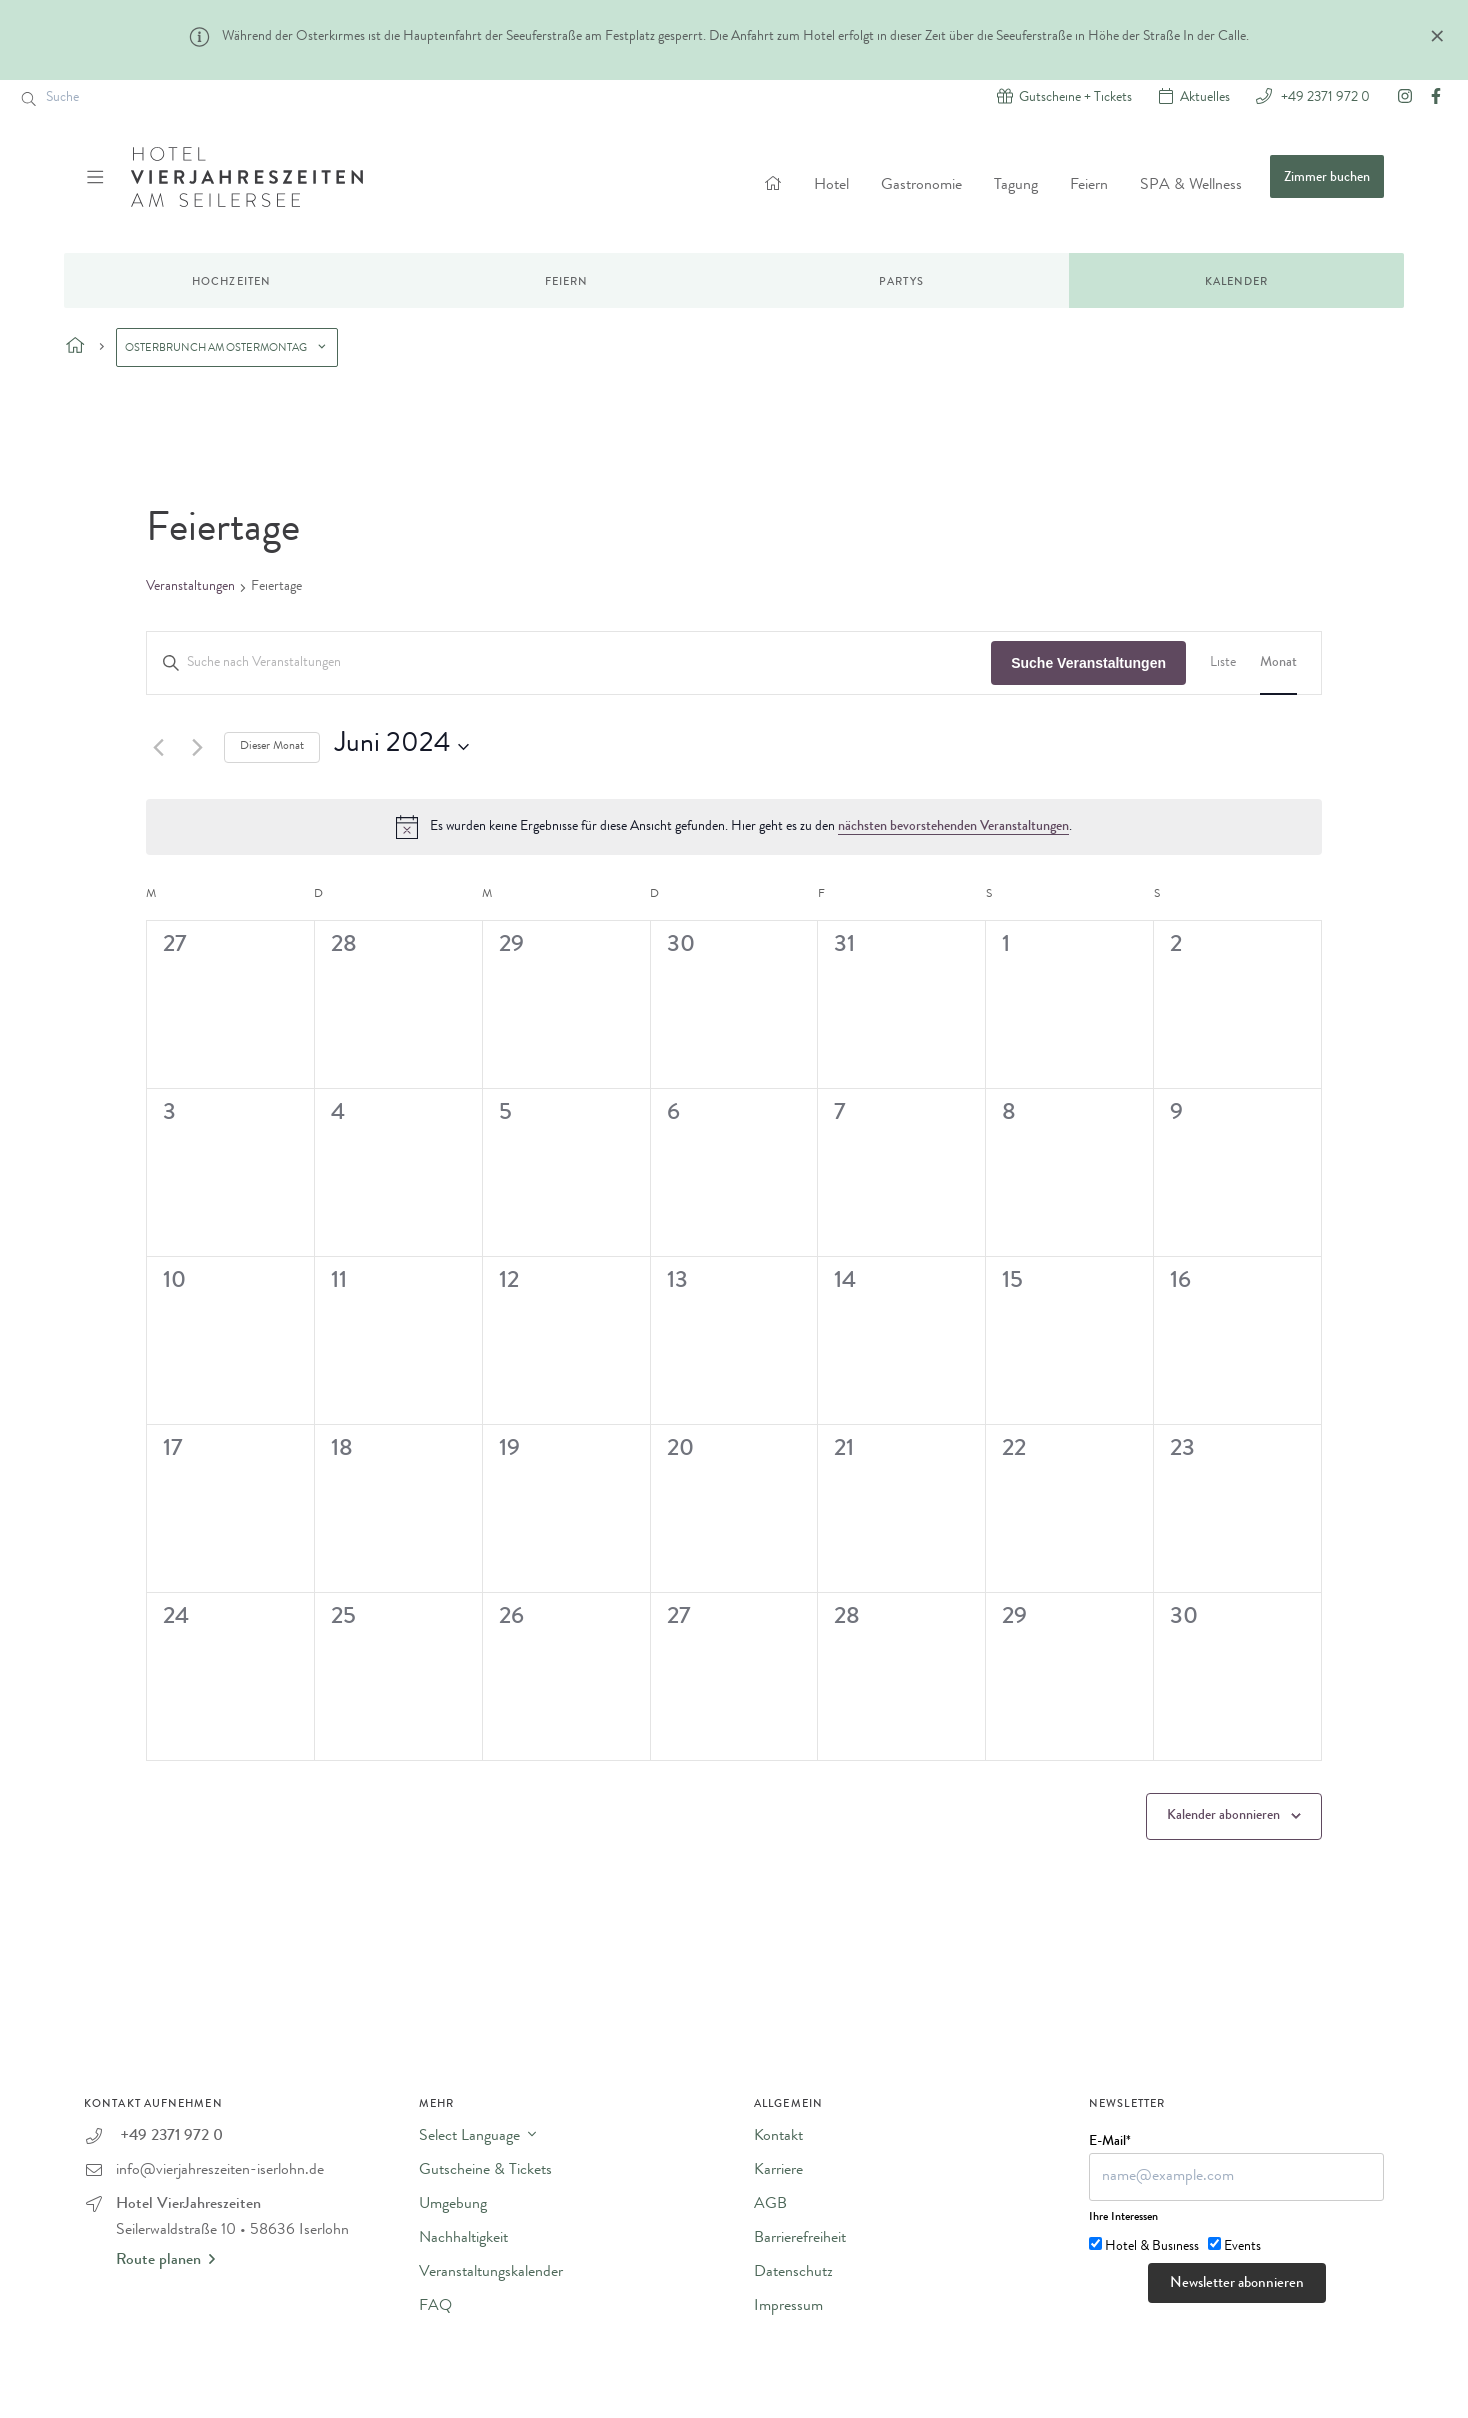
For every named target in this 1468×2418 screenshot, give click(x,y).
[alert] (734, 827)
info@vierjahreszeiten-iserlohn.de (220, 2171)
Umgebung (453, 2205)
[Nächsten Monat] (197, 747)
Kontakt (778, 2137)
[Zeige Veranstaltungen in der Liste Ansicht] (1223, 663)
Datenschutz (793, 2273)
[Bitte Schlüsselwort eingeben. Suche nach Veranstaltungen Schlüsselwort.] (569, 663)
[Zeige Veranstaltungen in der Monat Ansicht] (1278, 663)
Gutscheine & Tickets (485, 2171)
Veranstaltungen (190, 587)
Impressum (788, 2307)
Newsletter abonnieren (1237, 2284)
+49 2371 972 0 (1324, 96)
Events (1242, 2247)
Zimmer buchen (1327, 178)
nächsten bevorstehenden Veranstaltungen (953, 827)
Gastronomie (921, 186)
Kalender (1237, 282)
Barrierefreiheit (800, 2239)
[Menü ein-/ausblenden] (97, 177)
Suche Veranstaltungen (1088, 663)
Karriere (778, 2171)
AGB (770, 2205)
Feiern (1089, 186)
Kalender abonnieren (1223, 1816)
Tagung (1016, 186)
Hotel (831, 186)
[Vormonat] (158, 747)
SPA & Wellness (1191, 186)
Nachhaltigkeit (463, 2239)
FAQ (435, 2307)
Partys (901, 282)
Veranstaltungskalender (491, 2273)
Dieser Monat (272, 747)
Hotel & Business (1152, 2247)
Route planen (165, 2260)
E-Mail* (1110, 2142)
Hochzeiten (231, 282)
